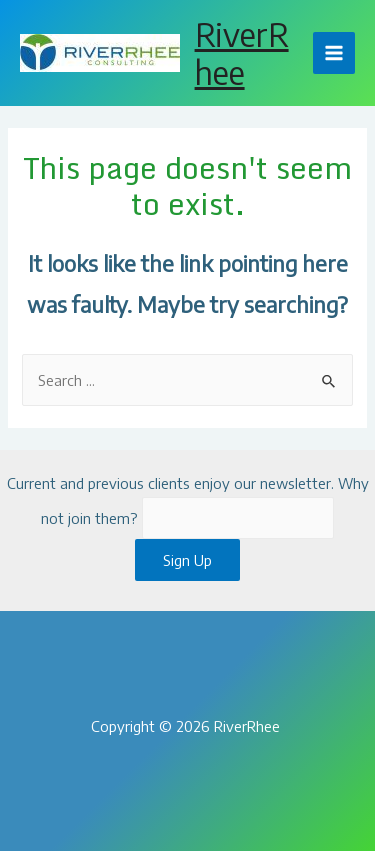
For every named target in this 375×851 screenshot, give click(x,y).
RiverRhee (242, 53)
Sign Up (187, 560)
